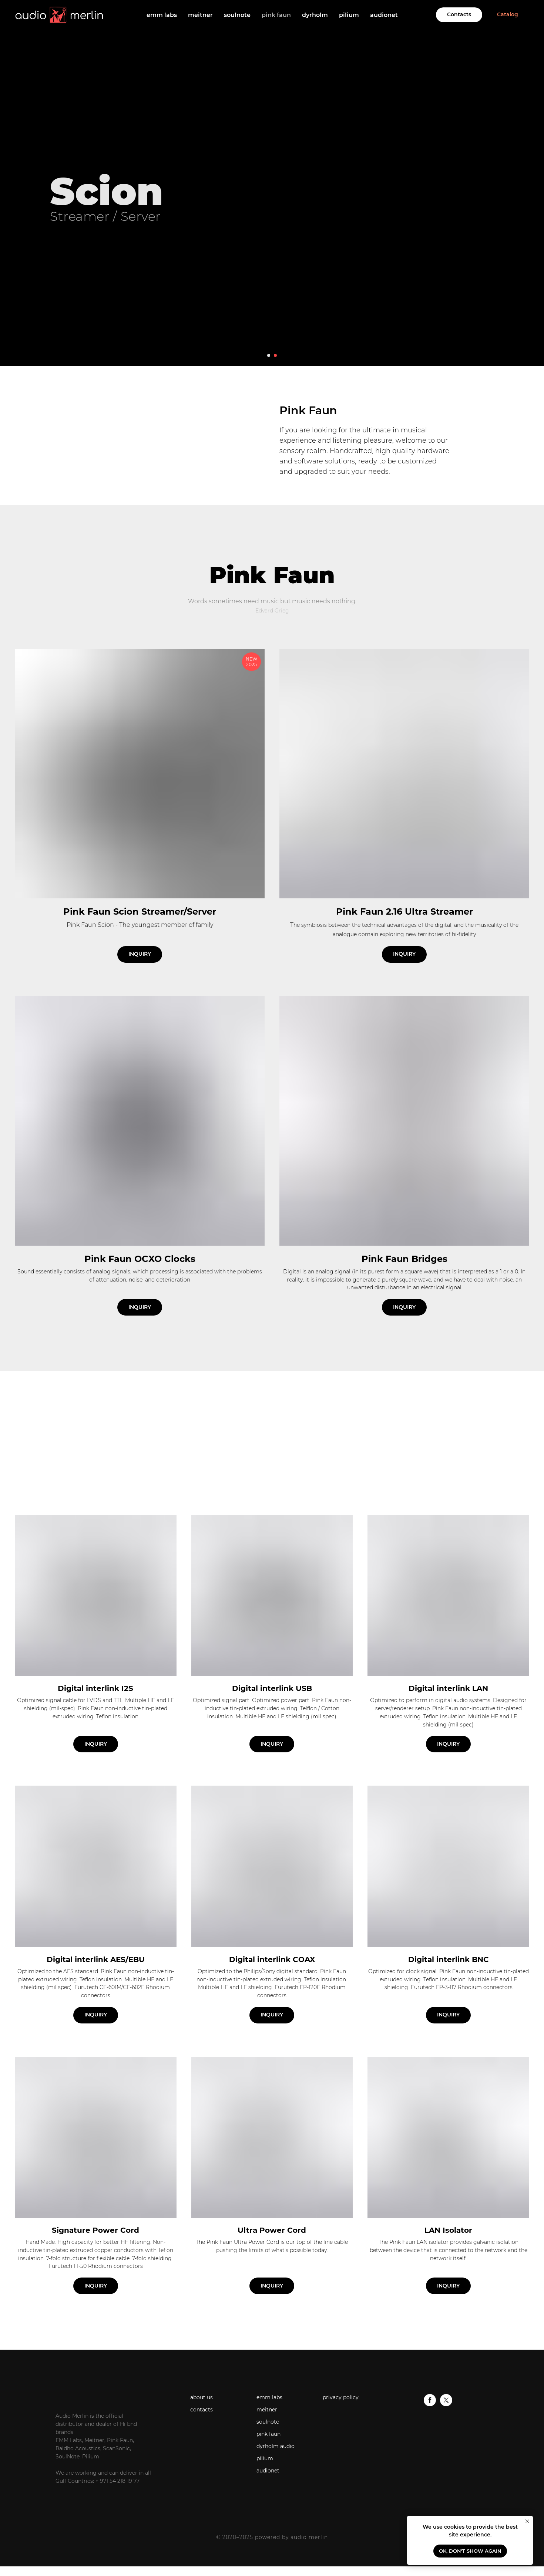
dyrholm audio (275, 2446)
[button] (140, 1143)
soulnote (237, 14)
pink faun (276, 14)
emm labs (162, 14)
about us (201, 2397)
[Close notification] (527, 2521)
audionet (384, 14)
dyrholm (315, 14)
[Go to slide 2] (275, 355)
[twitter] (446, 2404)
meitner (200, 14)
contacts (201, 2409)
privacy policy (341, 2397)
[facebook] (430, 2404)
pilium (349, 14)
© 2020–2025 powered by (253, 2537)
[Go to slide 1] (268, 355)
